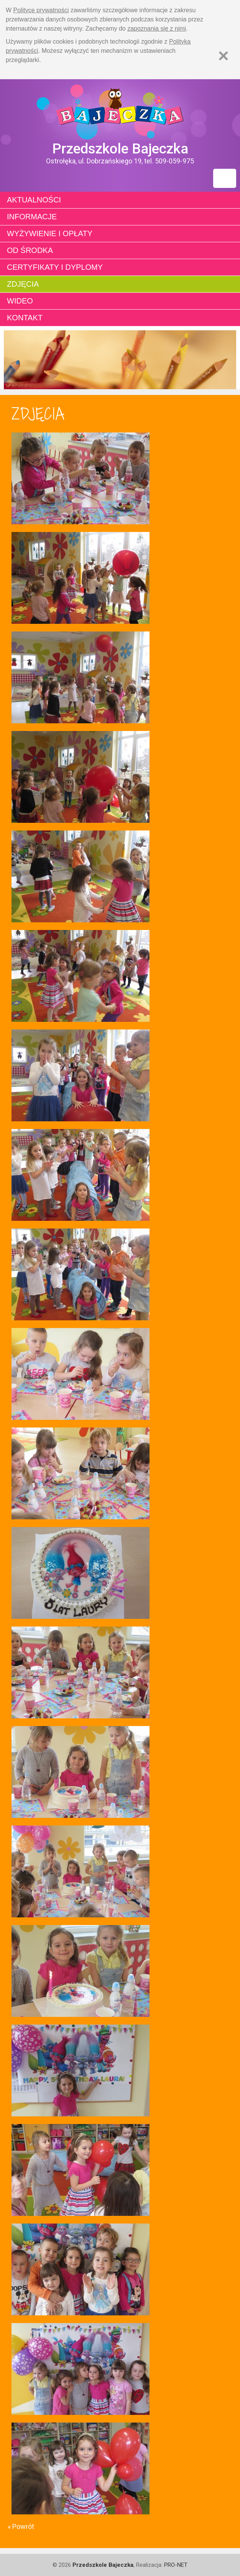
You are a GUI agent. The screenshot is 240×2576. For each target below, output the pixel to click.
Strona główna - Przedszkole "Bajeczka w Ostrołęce (120, 109)
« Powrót (21, 2526)
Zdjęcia (23, 284)
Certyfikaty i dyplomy (55, 267)
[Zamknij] (223, 55)
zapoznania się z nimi (156, 28)
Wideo (20, 301)
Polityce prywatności (41, 10)
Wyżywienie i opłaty (49, 233)
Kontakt (25, 317)
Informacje (32, 216)
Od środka (30, 250)
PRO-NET (175, 2564)
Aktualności (34, 200)
